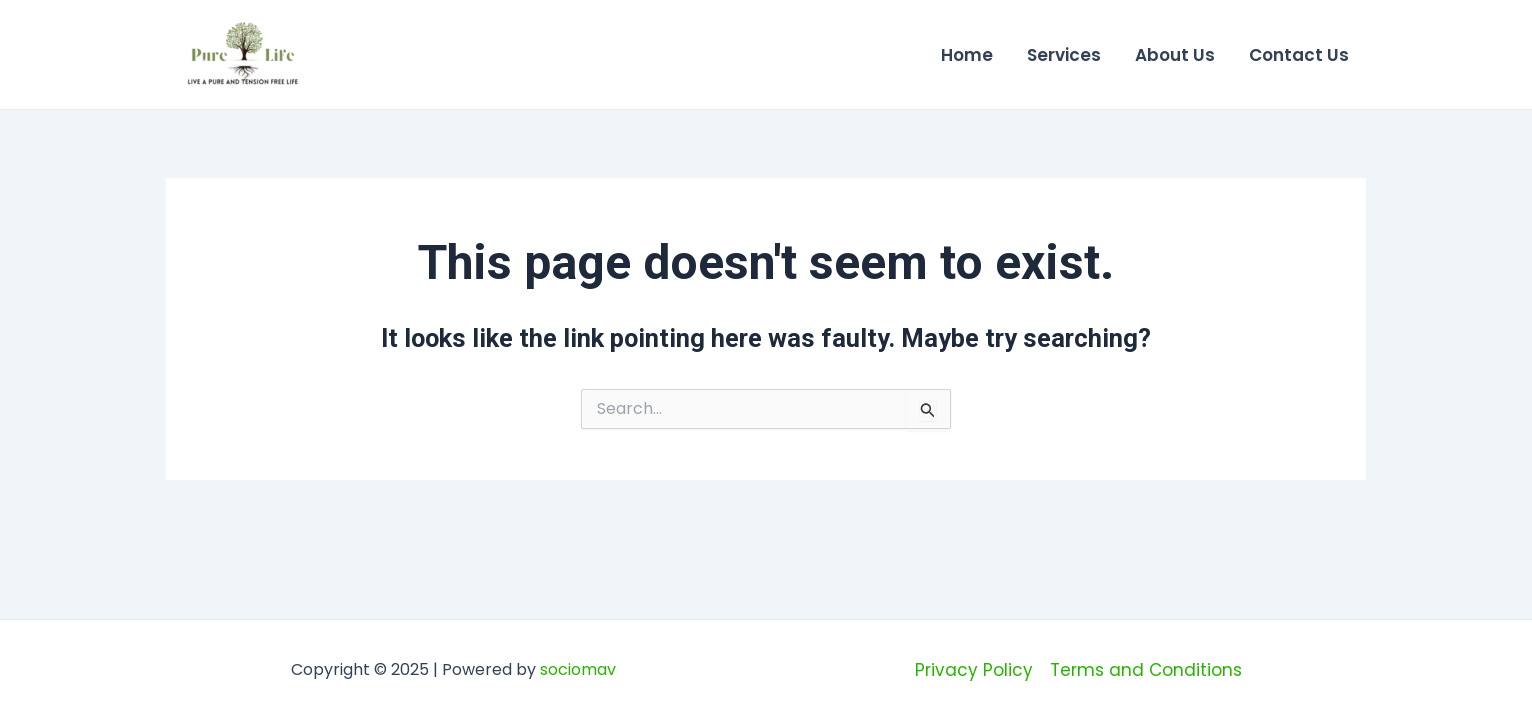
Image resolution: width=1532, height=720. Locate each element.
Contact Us (1299, 55)
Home (967, 55)
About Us (1175, 55)
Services (1064, 55)
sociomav (578, 669)
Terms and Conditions (1146, 670)
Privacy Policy (974, 670)
